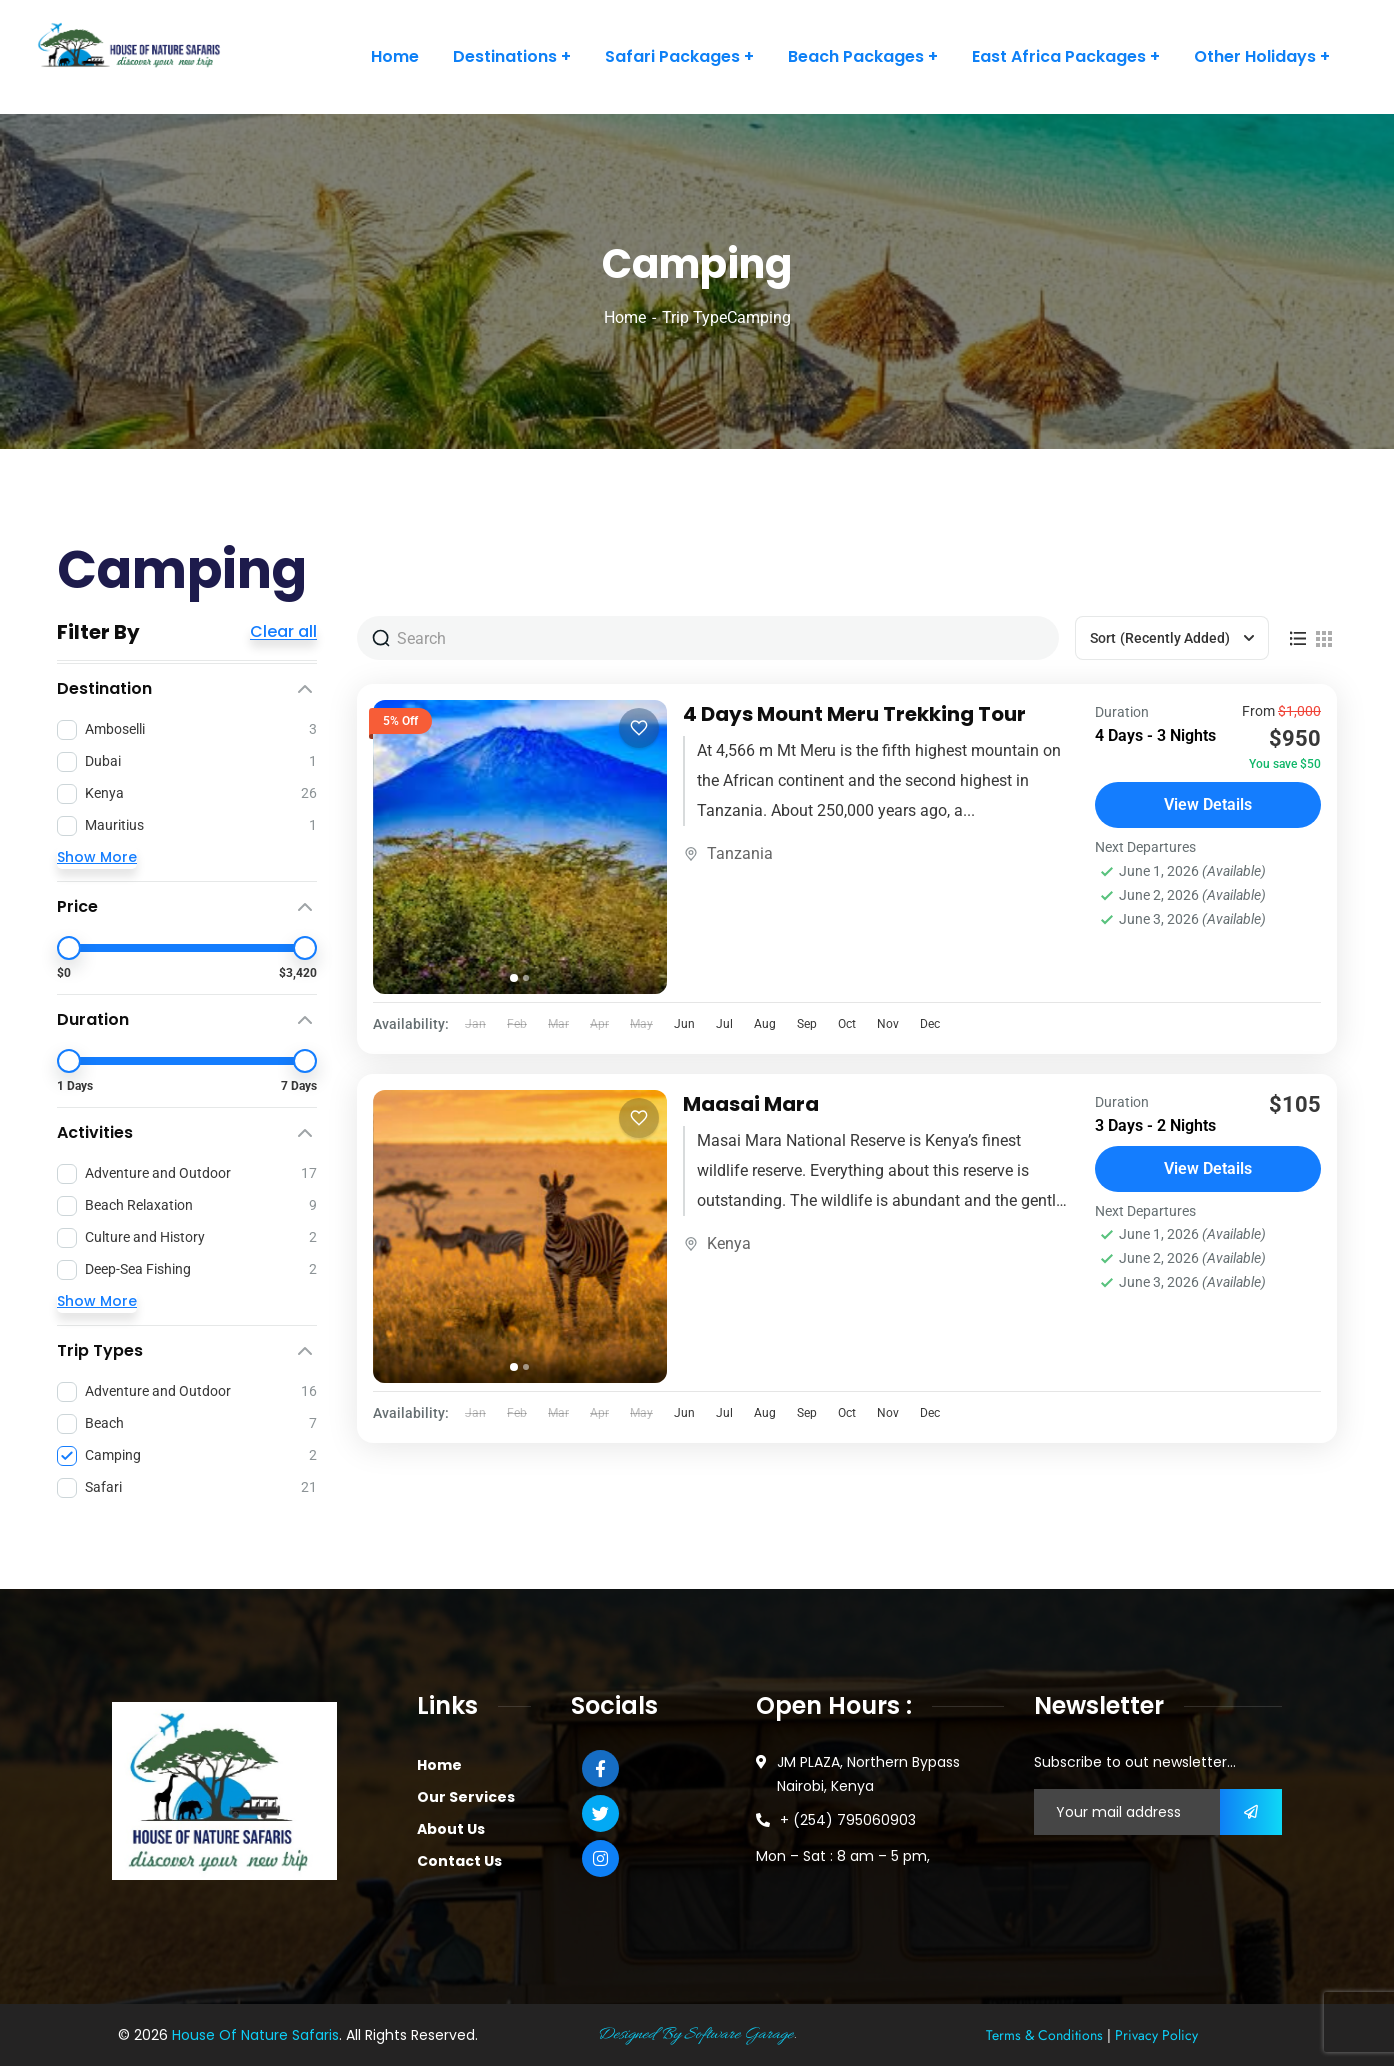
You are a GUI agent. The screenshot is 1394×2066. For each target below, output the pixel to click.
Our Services (466, 1797)
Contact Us (459, 1861)
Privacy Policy (1156, 2035)
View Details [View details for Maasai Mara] (1208, 1168)
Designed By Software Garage (695, 2035)
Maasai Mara (751, 1104)
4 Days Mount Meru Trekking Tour (854, 714)
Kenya (729, 1243)
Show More (97, 857)
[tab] (514, 978)
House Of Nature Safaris (255, 2035)
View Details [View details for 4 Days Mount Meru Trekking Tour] (1208, 804)
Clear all (283, 632)
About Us (451, 1829)
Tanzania (740, 853)
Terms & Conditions (1044, 2035)
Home (625, 317)
